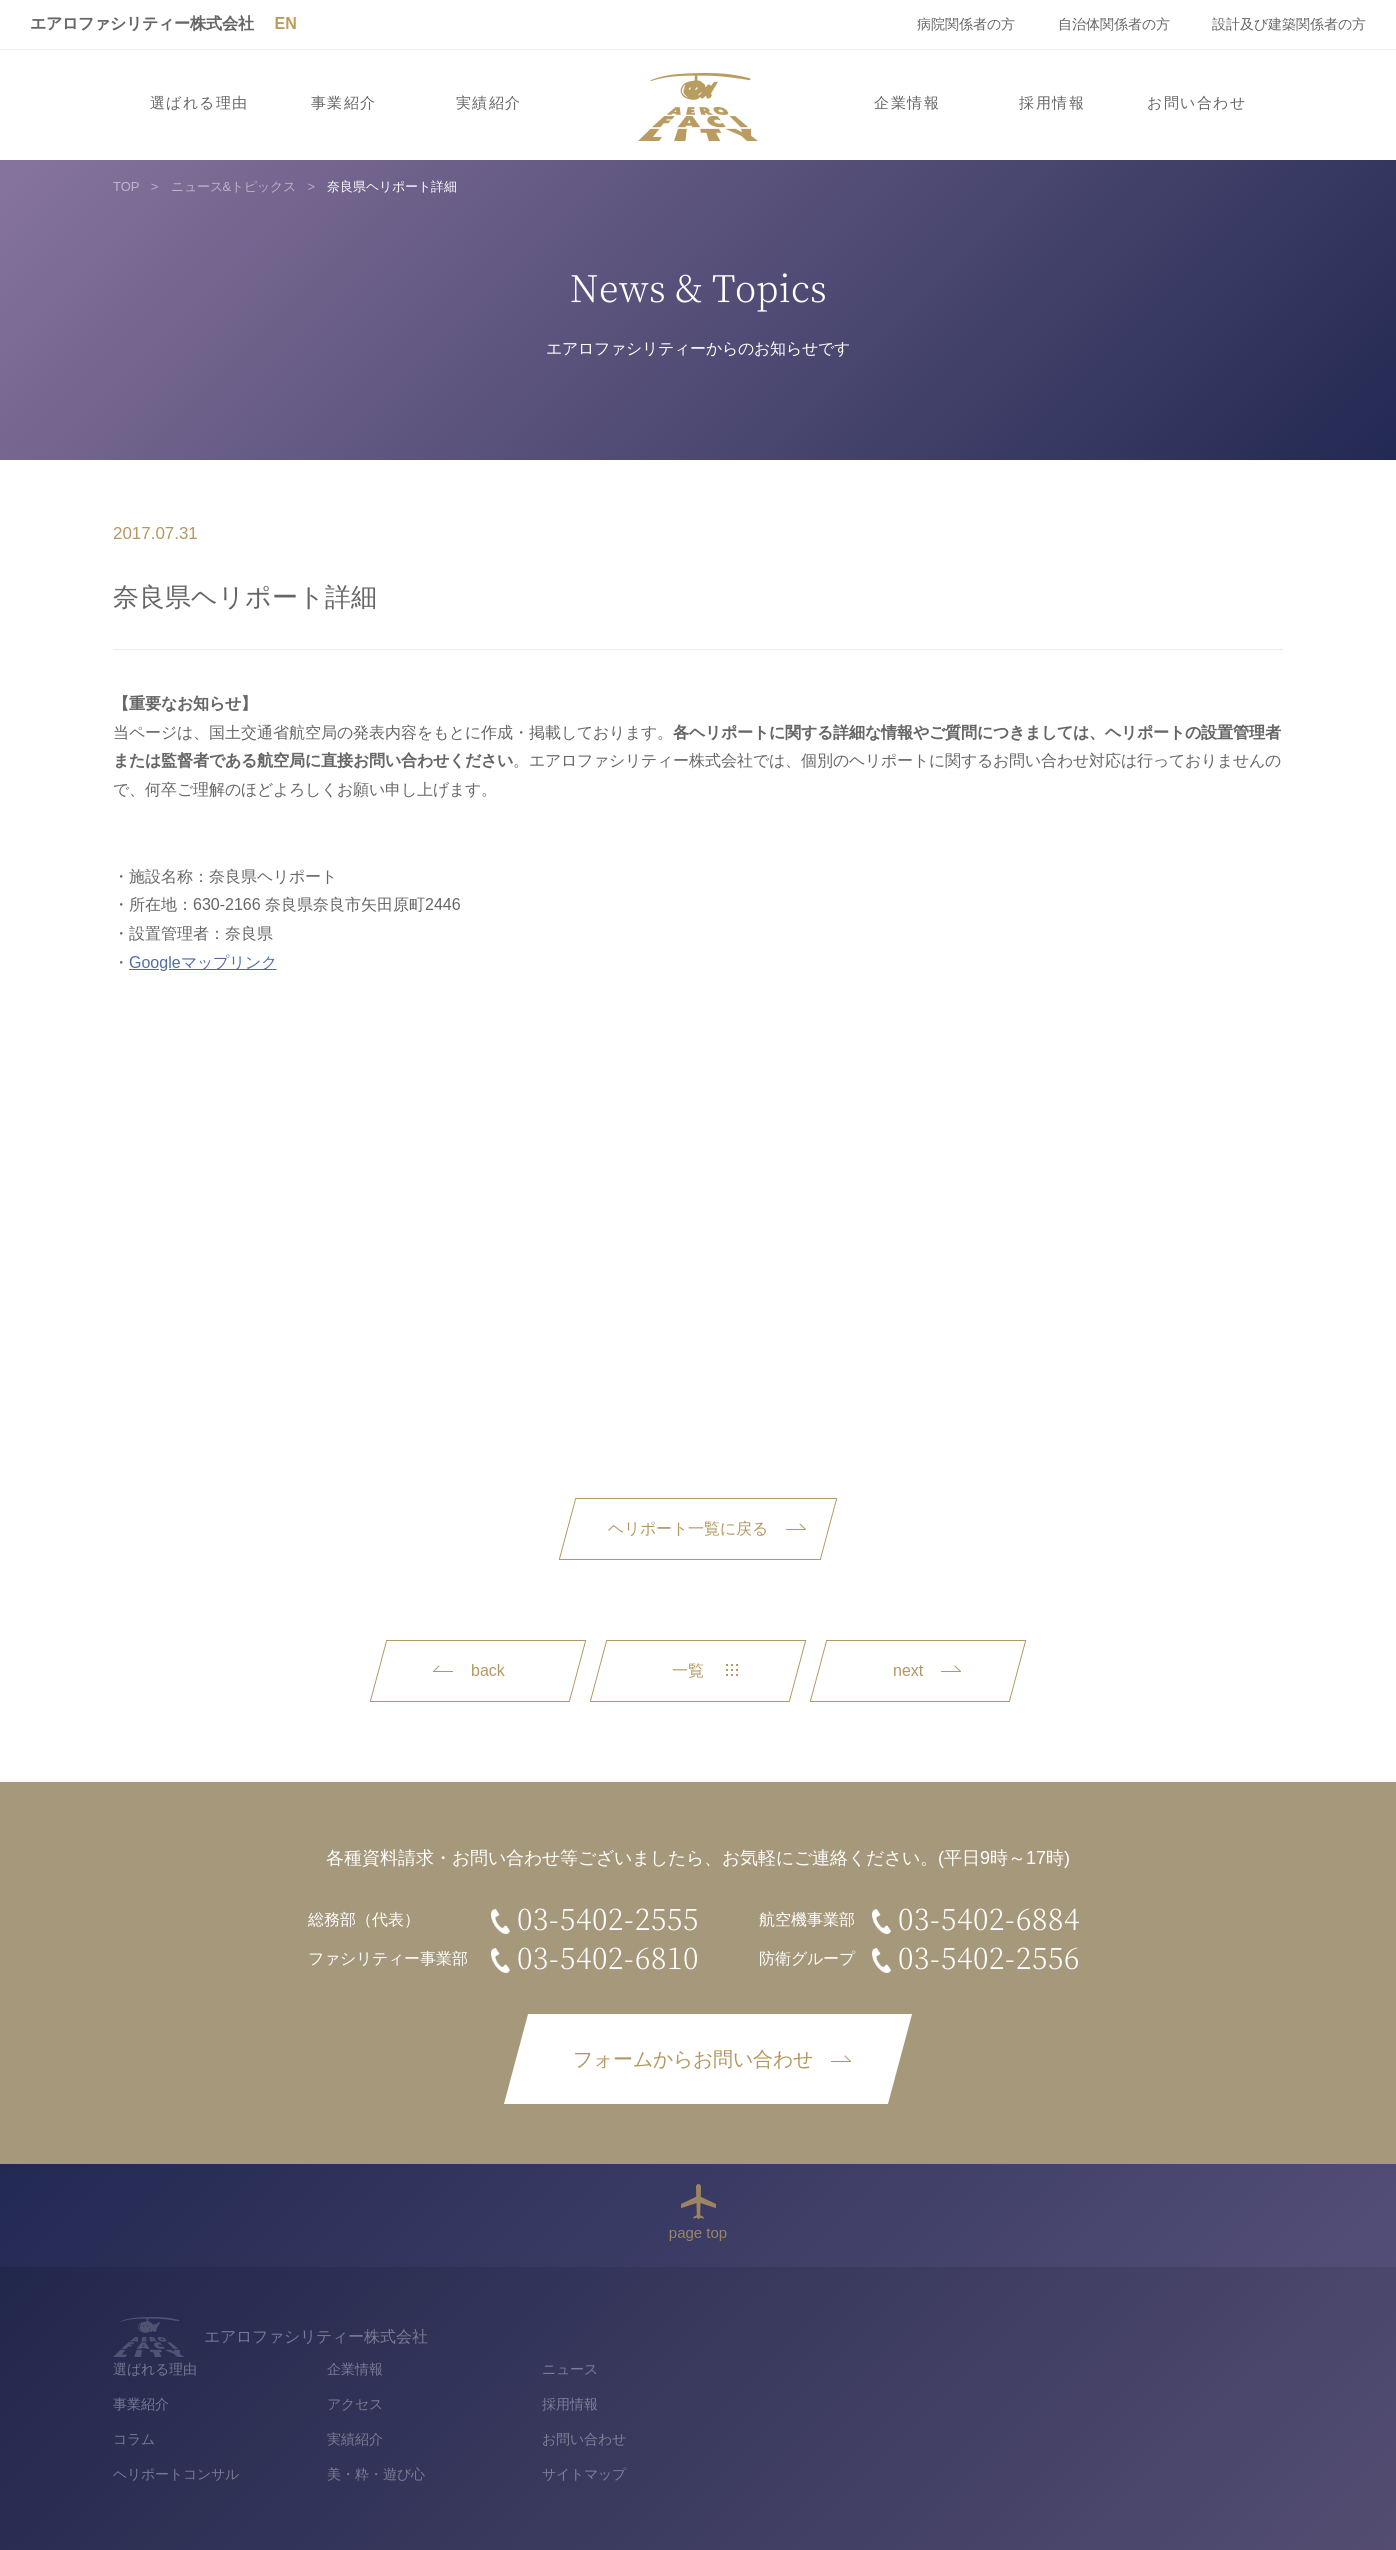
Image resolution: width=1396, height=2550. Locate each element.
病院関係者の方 (966, 24)
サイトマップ (1110, 2435)
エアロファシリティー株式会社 (142, 23)
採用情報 (1052, 103)
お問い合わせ (1196, 103)
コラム (661, 2400)
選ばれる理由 (199, 103)
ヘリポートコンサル (703, 2435)
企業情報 (907, 103)
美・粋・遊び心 (903, 2435)
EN (285, 23)
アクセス (882, 2365)
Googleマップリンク (203, 962)
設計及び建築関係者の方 (1289, 24)
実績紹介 (489, 103)
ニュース (1096, 2329)
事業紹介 (344, 103)
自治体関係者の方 (1114, 24)
